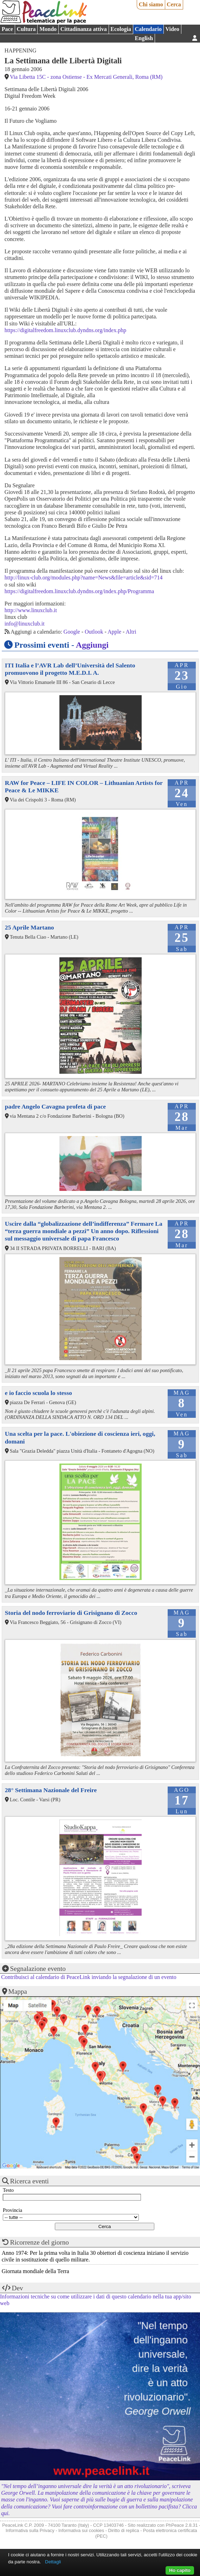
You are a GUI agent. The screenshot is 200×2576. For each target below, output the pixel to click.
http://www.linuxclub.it (31, 610)
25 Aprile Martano (29, 927)
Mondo (48, 29)
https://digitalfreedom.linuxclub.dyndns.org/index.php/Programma (79, 591)
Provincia (12, 2210)
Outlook (94, 632)
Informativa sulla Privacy (30, 2530)
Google (72, 632)
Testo (8, 2190)
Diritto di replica (123, 2530)
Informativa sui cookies (81, 2530)
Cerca (174, 4)
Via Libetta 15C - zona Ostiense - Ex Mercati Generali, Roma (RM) (86, 77)
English (144, 38)
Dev (17, 2288)
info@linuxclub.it (25, 624)
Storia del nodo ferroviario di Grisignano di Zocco (71, 1612)
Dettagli (53, 2561)
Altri (131, 632)
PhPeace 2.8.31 (182, 2525)
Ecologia (120, 29)
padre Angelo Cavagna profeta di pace (55, 1106)
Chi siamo (151, 4)
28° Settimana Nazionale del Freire (51, 1790)
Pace (7, 29)
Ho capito (180, 2570)
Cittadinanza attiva (83, 29)
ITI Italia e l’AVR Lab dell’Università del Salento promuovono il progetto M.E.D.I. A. (70, 669)
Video (172, 29)
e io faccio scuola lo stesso (38, 1392)
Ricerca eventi (29, 2181)
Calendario (148, 29)
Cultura (26, 29)
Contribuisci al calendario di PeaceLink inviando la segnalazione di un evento (88, 1977)
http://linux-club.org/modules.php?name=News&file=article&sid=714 (84, 577)
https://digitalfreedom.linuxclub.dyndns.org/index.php (65, 330)
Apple (114, 632)
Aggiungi (92, 644)
